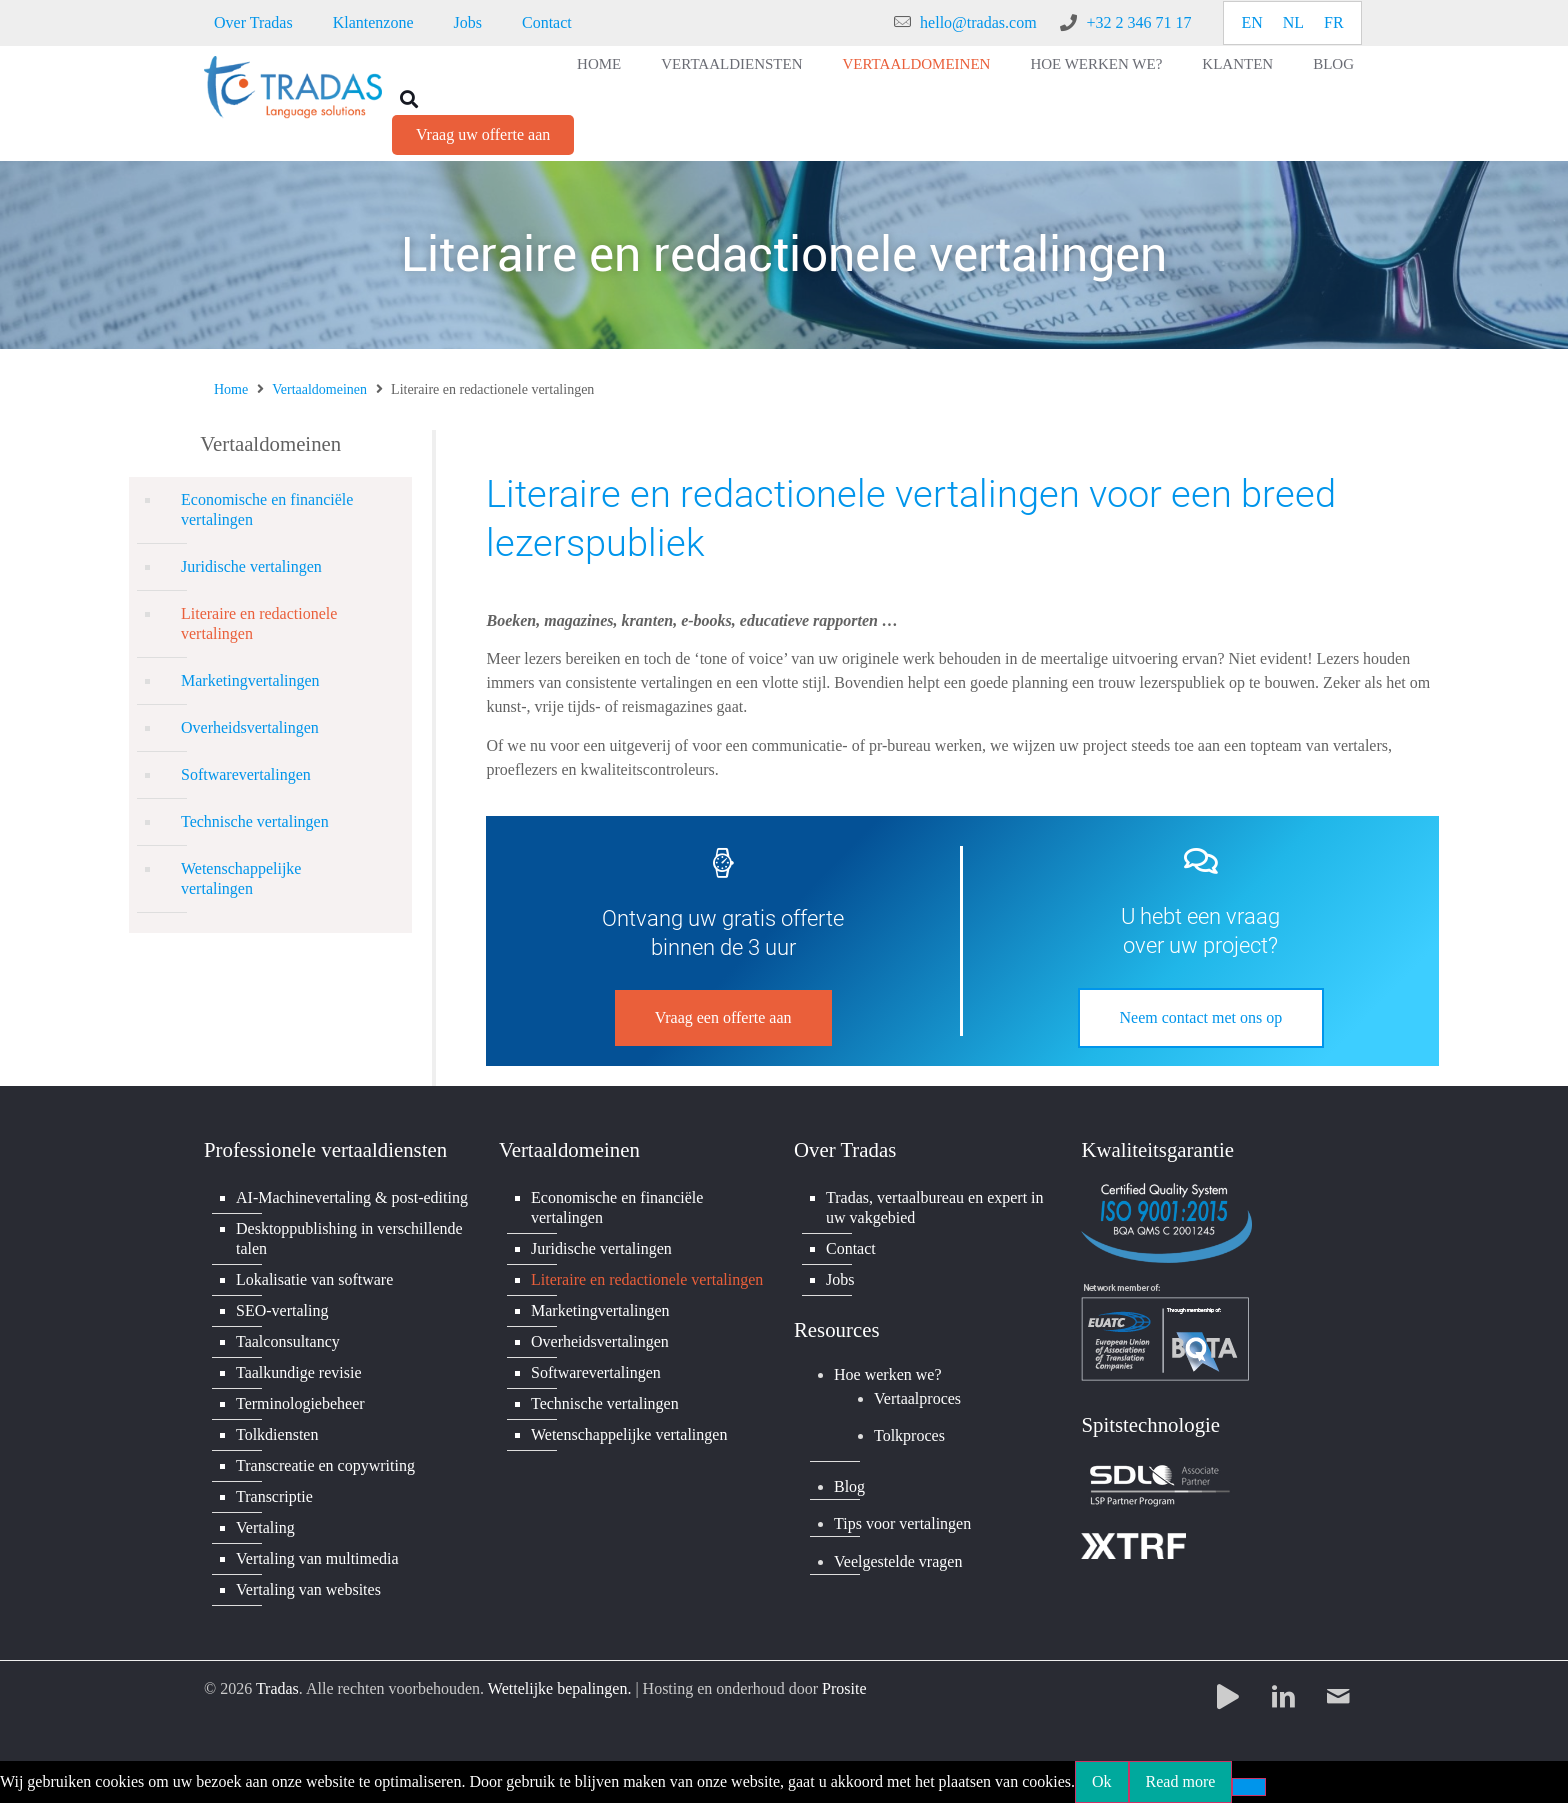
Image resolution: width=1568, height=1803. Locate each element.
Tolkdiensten (277, 1434)
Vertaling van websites (308, 1589)
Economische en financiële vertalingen (267, 509)
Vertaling (265, 1527)
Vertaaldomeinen (917, 64)
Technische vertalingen (255, 821)
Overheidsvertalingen (250, 727)
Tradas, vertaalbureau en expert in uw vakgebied (935, 1207)
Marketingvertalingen (250, 680)
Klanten (1237, 64)
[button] (408, 98)
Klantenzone (373, 22)
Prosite (844, 1688)
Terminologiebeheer (300, 1403)
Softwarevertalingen (246, 774)
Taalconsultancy (288, 1341)
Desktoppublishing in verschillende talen (349, 1238)
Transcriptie (274, 1496)
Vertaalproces (917, 1398)
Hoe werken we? (1096, 64)
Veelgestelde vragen (898, 1561)
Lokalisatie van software (314, 1279)
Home (599, 64)
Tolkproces (909, 1435)
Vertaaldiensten (731, 64)
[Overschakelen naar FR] (1334, 23)
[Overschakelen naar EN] (1251, 23)
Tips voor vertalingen (902, 1523)
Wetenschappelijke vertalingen (241, 878)
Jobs (468, 22)
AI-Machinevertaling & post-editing (352, 1197)
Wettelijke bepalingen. (560, 1688)
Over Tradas (253, 22)
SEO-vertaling (282, 1310)
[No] (1249, 1787)
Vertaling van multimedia (317, 1558)
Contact (547, 22)
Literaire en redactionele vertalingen (259, 623)
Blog (1333, 64)
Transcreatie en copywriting (325, 1465)
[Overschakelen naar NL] (1293, 23)
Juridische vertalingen (251, 566)
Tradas (277, 1688)
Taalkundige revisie (299, 1372)
